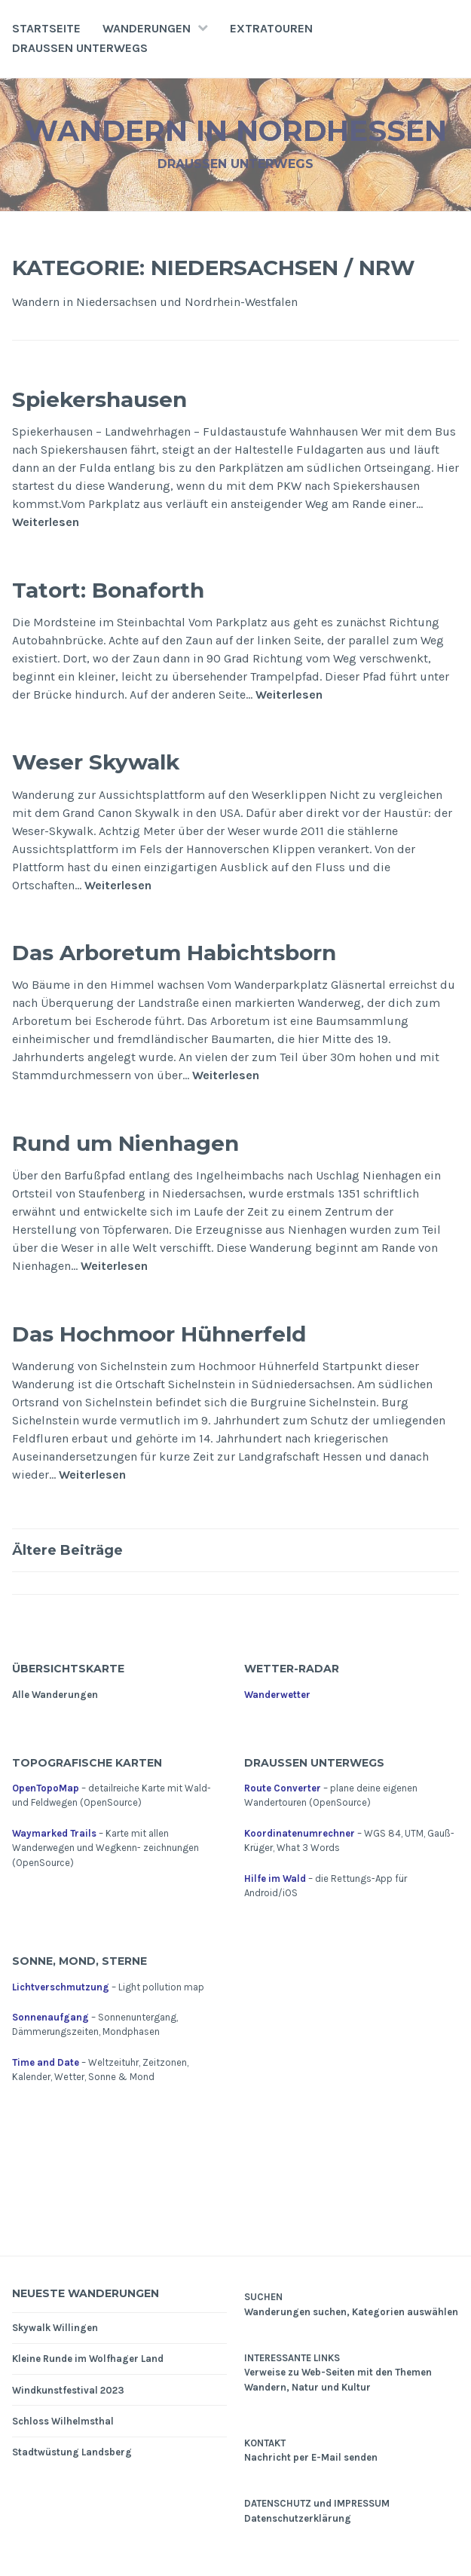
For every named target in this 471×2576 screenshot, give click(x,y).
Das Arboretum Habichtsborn (174, 952)
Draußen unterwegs (80, 48)
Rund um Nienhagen (125, 1143)
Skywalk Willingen (55, 2327)
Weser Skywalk (95, 762)
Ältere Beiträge (67, 1550)
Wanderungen (146, 28)
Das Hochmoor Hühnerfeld (159, 1334)
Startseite (46, 28)
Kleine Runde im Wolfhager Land (88, 2358)
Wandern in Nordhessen (236, 130)
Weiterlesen (45, 522)
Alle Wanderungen (55, 1694)
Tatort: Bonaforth (108, 590)
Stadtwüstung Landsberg (72, 2452)
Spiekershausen (99, 399)
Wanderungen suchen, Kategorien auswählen (351, 2311)
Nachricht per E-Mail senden (311, 2457)
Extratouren (271, 28)
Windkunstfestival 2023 (68, 2390)
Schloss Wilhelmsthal (63, 2421)
